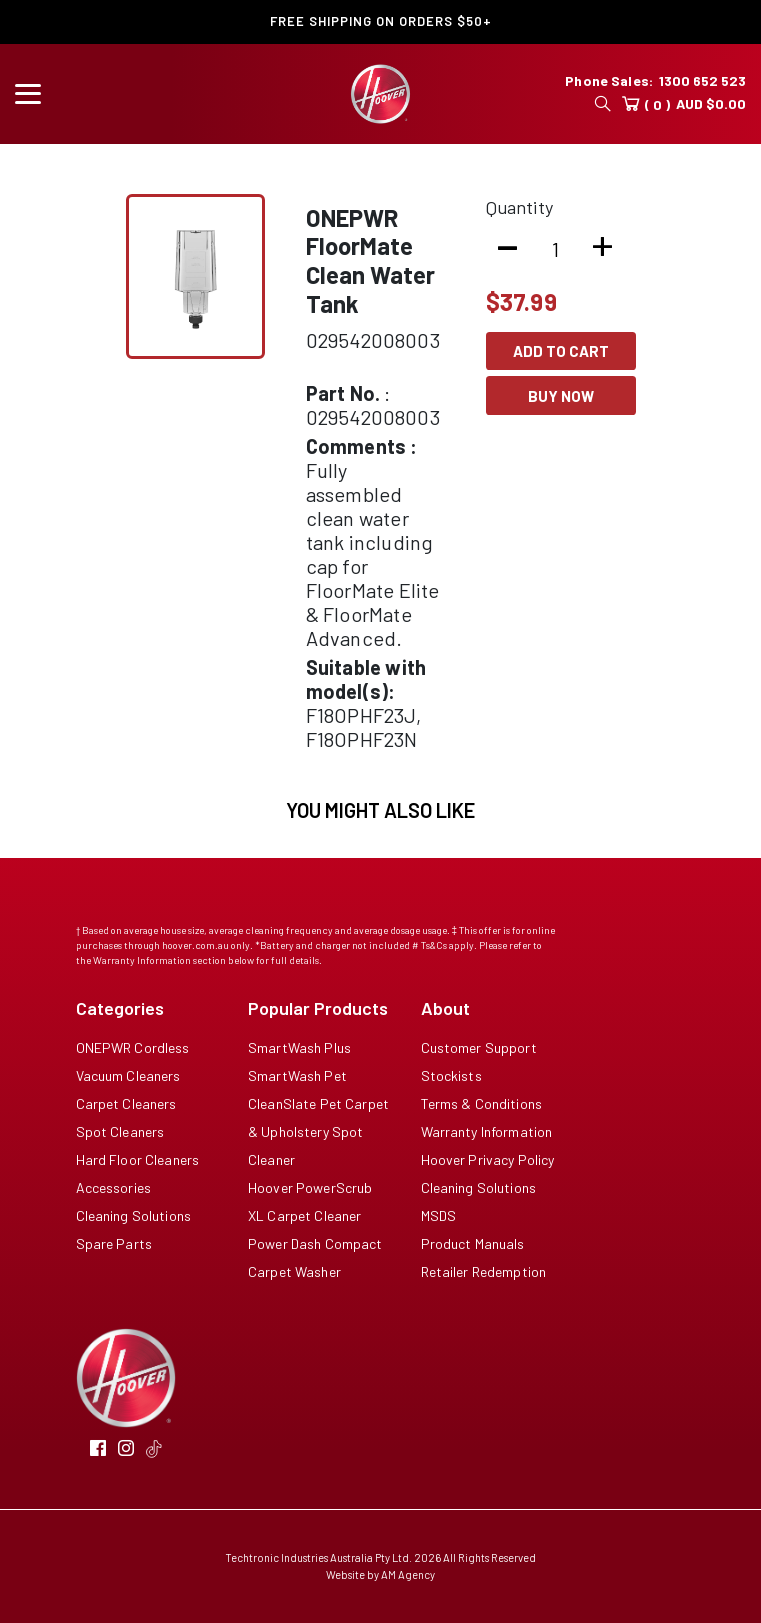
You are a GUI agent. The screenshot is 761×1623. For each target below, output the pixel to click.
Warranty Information (487, 1131)
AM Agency (408, 1574)
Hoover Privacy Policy (488, 1159)
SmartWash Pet (297, 1075)
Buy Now (561, 396)
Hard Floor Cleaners (138, 1159)
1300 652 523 (702, 80)
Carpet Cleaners (126, 1103)
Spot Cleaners (120, 1131)
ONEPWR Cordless (133, 1047)
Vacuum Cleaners (128, 1075)
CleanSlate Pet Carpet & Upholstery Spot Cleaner (318, 1131)
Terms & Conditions (482, 1103)
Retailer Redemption (484, 1271)
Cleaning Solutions (134, 1215)
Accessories (114, 1187)
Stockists (451, 1075)
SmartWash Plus (299, 1047)
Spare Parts (114, 1243)
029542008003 (373, 340)
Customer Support (479, 1047)
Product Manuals (473, 1243)
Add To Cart (561, 351)
